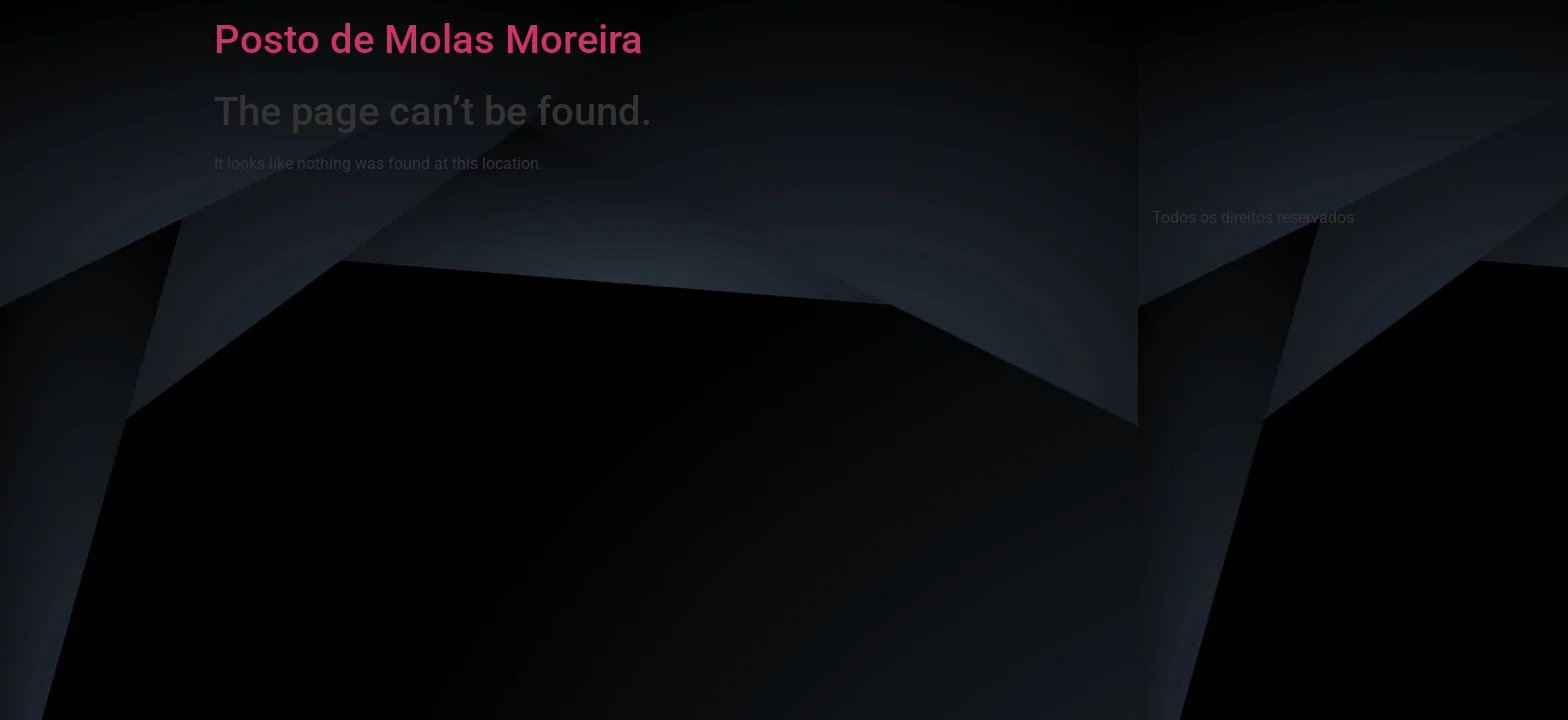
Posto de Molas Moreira (428, 39)
